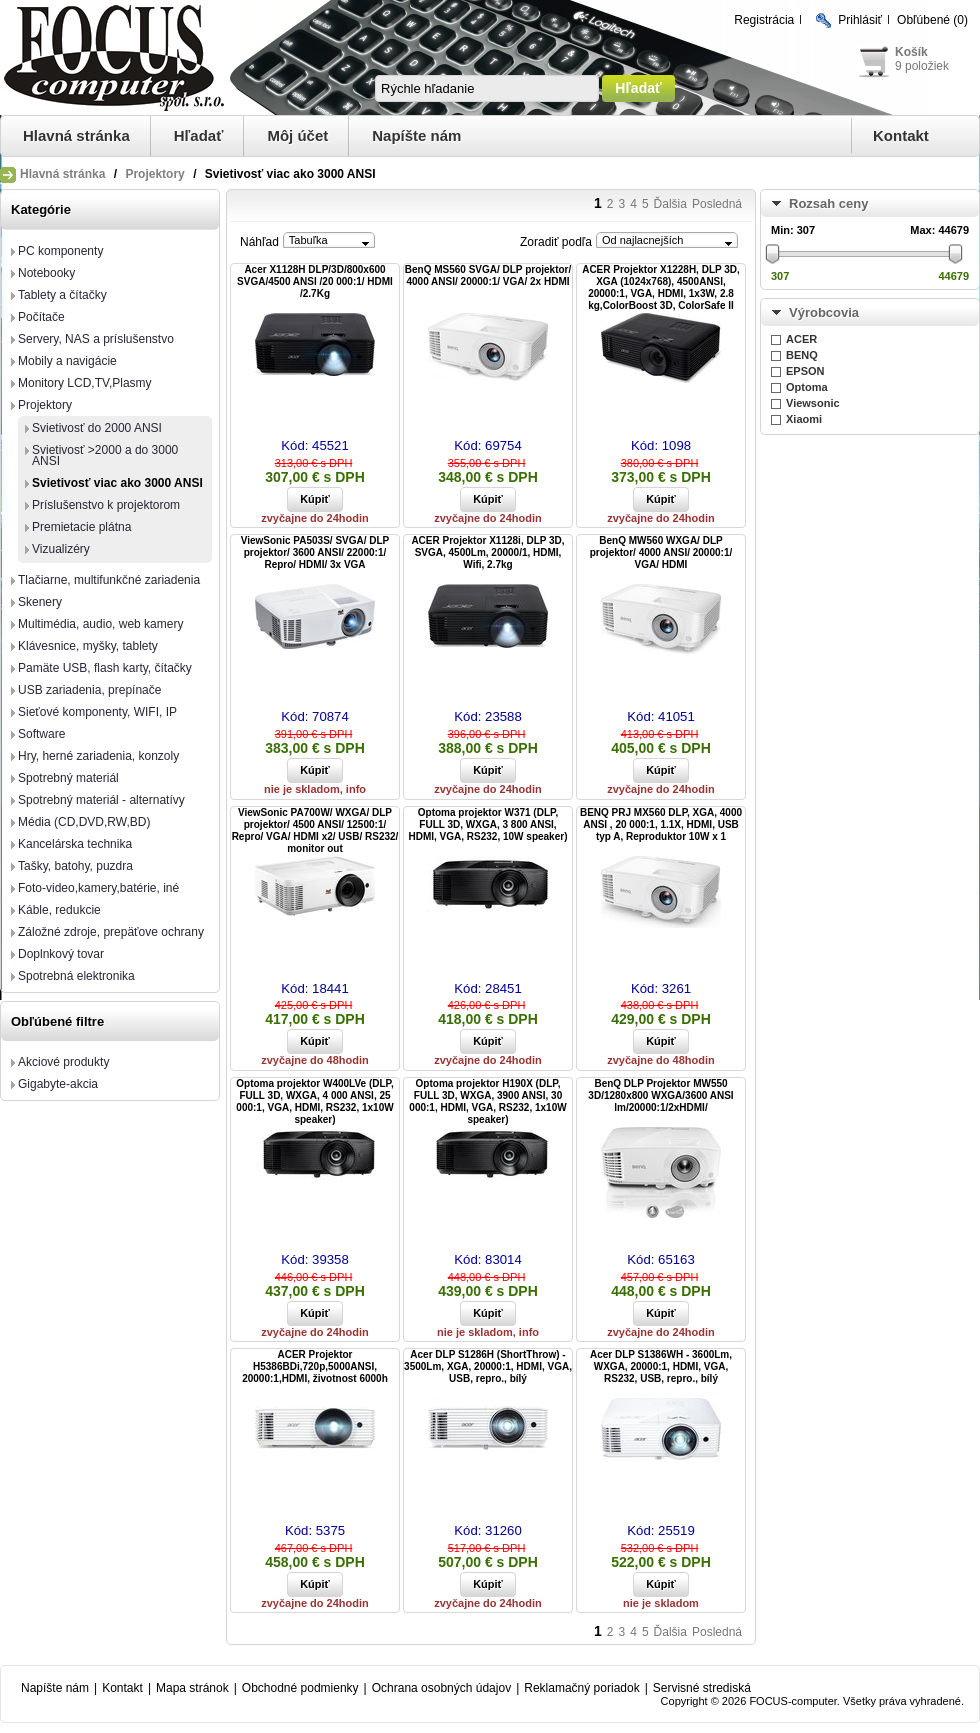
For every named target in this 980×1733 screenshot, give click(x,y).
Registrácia (764, 20)
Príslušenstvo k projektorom (106, 505)
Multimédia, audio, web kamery (100, 624)
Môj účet (297, 135)
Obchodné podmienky (300, 1688)
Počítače (41, 317)
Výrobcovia (824, 312)
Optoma (807, 387)
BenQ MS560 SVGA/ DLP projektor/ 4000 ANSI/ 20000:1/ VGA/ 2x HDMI (488, 275)
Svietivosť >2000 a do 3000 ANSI (105, 455)
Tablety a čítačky (62, 295)
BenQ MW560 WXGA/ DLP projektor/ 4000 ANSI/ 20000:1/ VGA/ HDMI (661, 552)
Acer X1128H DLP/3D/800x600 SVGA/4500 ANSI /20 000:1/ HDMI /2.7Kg (315, 281)
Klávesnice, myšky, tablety (88, 646)
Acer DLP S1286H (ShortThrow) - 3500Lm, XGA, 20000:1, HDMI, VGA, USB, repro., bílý (488, 1366)
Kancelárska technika (75, 844)
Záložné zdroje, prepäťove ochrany (111, 932)
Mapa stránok (192, 1688)
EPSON (805, 371)
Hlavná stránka (76, 135)
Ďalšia (670, 204)
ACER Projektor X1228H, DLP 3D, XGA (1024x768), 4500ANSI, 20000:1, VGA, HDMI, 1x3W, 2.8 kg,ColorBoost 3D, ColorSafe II (661, 287)
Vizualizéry (61, 549)
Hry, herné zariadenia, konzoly (98, 756)
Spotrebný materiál (68, 778)
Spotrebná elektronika (76, 976)
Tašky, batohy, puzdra (75, 866)
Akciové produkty (63, 1062)
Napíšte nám (416, 135)
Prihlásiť (860, 20)
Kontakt (901, 135)
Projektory (154, 174)
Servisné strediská (702, 1688)
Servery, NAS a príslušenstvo (96, 339)
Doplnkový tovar (61, 954)
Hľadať (199, 135)
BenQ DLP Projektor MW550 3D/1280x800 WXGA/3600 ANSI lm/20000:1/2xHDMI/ (660, 1095)
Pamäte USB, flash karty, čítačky (105, 668)
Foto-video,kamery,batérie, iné (98, 888)
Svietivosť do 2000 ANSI (97, 428)
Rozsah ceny (828, 203)
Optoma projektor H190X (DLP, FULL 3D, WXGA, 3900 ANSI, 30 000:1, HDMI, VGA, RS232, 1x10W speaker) (487, 1101)
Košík (911, 52)
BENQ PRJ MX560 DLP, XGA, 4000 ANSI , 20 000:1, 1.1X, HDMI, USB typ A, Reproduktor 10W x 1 (661, 824)
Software (41, 734)
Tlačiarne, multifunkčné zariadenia (109, 580)
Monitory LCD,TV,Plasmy (85, 383)
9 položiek (922, 66)
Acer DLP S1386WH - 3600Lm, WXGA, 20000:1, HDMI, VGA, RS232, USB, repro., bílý (661, 1366)
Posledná (717, 204)
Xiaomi (804, 419)
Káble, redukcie (59, 910)
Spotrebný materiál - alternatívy (101, 800)
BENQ (802, 355)
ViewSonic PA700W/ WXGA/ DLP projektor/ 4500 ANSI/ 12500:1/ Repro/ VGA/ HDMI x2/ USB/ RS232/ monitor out (315, 830)
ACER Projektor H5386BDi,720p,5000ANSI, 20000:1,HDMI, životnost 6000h (315, 1366)
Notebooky (46, 273)
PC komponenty (60, 251)
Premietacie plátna (81, 527)
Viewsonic (813, 403)
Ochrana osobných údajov (441, 1688)
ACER (801, 339)
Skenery (40, 602)
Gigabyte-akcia (58, 1084)
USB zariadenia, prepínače (89, 690)
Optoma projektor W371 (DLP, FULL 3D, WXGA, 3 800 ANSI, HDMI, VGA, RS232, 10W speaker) (488, 824)
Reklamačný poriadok (581, 1688)
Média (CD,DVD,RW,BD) (84, 822)
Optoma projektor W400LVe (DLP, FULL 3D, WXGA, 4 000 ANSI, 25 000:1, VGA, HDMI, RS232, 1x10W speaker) (314, 1101)
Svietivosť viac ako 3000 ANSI (117, 483)
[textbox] (487, 88)
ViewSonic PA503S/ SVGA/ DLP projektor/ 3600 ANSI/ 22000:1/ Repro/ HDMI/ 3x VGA (315, 552)
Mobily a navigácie (67, 361)
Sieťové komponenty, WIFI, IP (97, 712)
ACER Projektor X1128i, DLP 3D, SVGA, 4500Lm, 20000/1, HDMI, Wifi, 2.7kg (487, 552)
